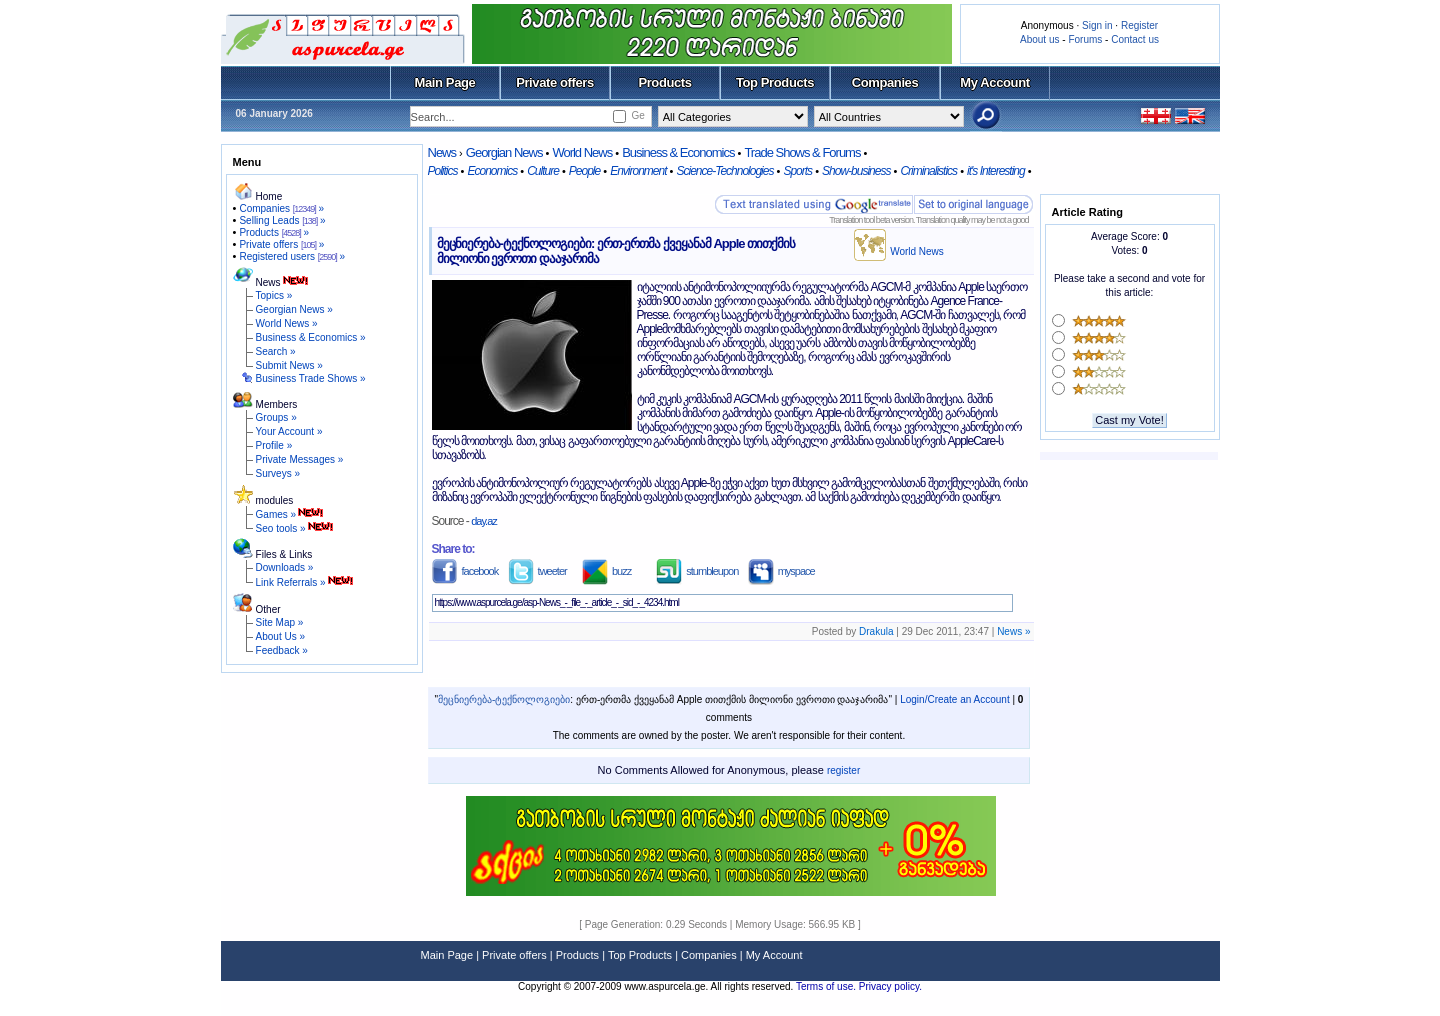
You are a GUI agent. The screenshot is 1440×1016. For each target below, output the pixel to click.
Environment (638, 171)
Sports (797, 171)
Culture (543, 171)
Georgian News (504, 152)
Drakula (876, 631)
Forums (1085, 39)
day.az (484, 521)
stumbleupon (697, 571)
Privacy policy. (890, 986)
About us (1039, 39)
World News (582, 152)
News (442, 152)
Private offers (555, 82)
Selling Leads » (282, 220)
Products (664, 82)
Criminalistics (928, 171)
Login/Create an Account (955, 699)
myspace (781, 571)
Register (1139, 25)
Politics (443, 171)
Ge (637, 115)
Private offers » (281, 244)
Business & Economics (678, 152)
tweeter (537, 571)
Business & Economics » (311, 337)
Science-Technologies (724, 171)
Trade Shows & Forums (802, 152)
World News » (287, 323)
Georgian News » (294, 309)
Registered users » (292, 256)
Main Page (445, 82)
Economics (492, 171)
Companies (885, 82)
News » (1013, 631)
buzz (606, 571)
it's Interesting (996, 171)
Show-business (856, 171)
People (584, 171)
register (843, 770)
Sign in (1097, 25)
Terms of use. (827, 986)
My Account (994, 82)
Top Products (775, 82)
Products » (274, 232)
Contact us (1135, 39)
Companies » (281, 208)
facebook (465, 571)
